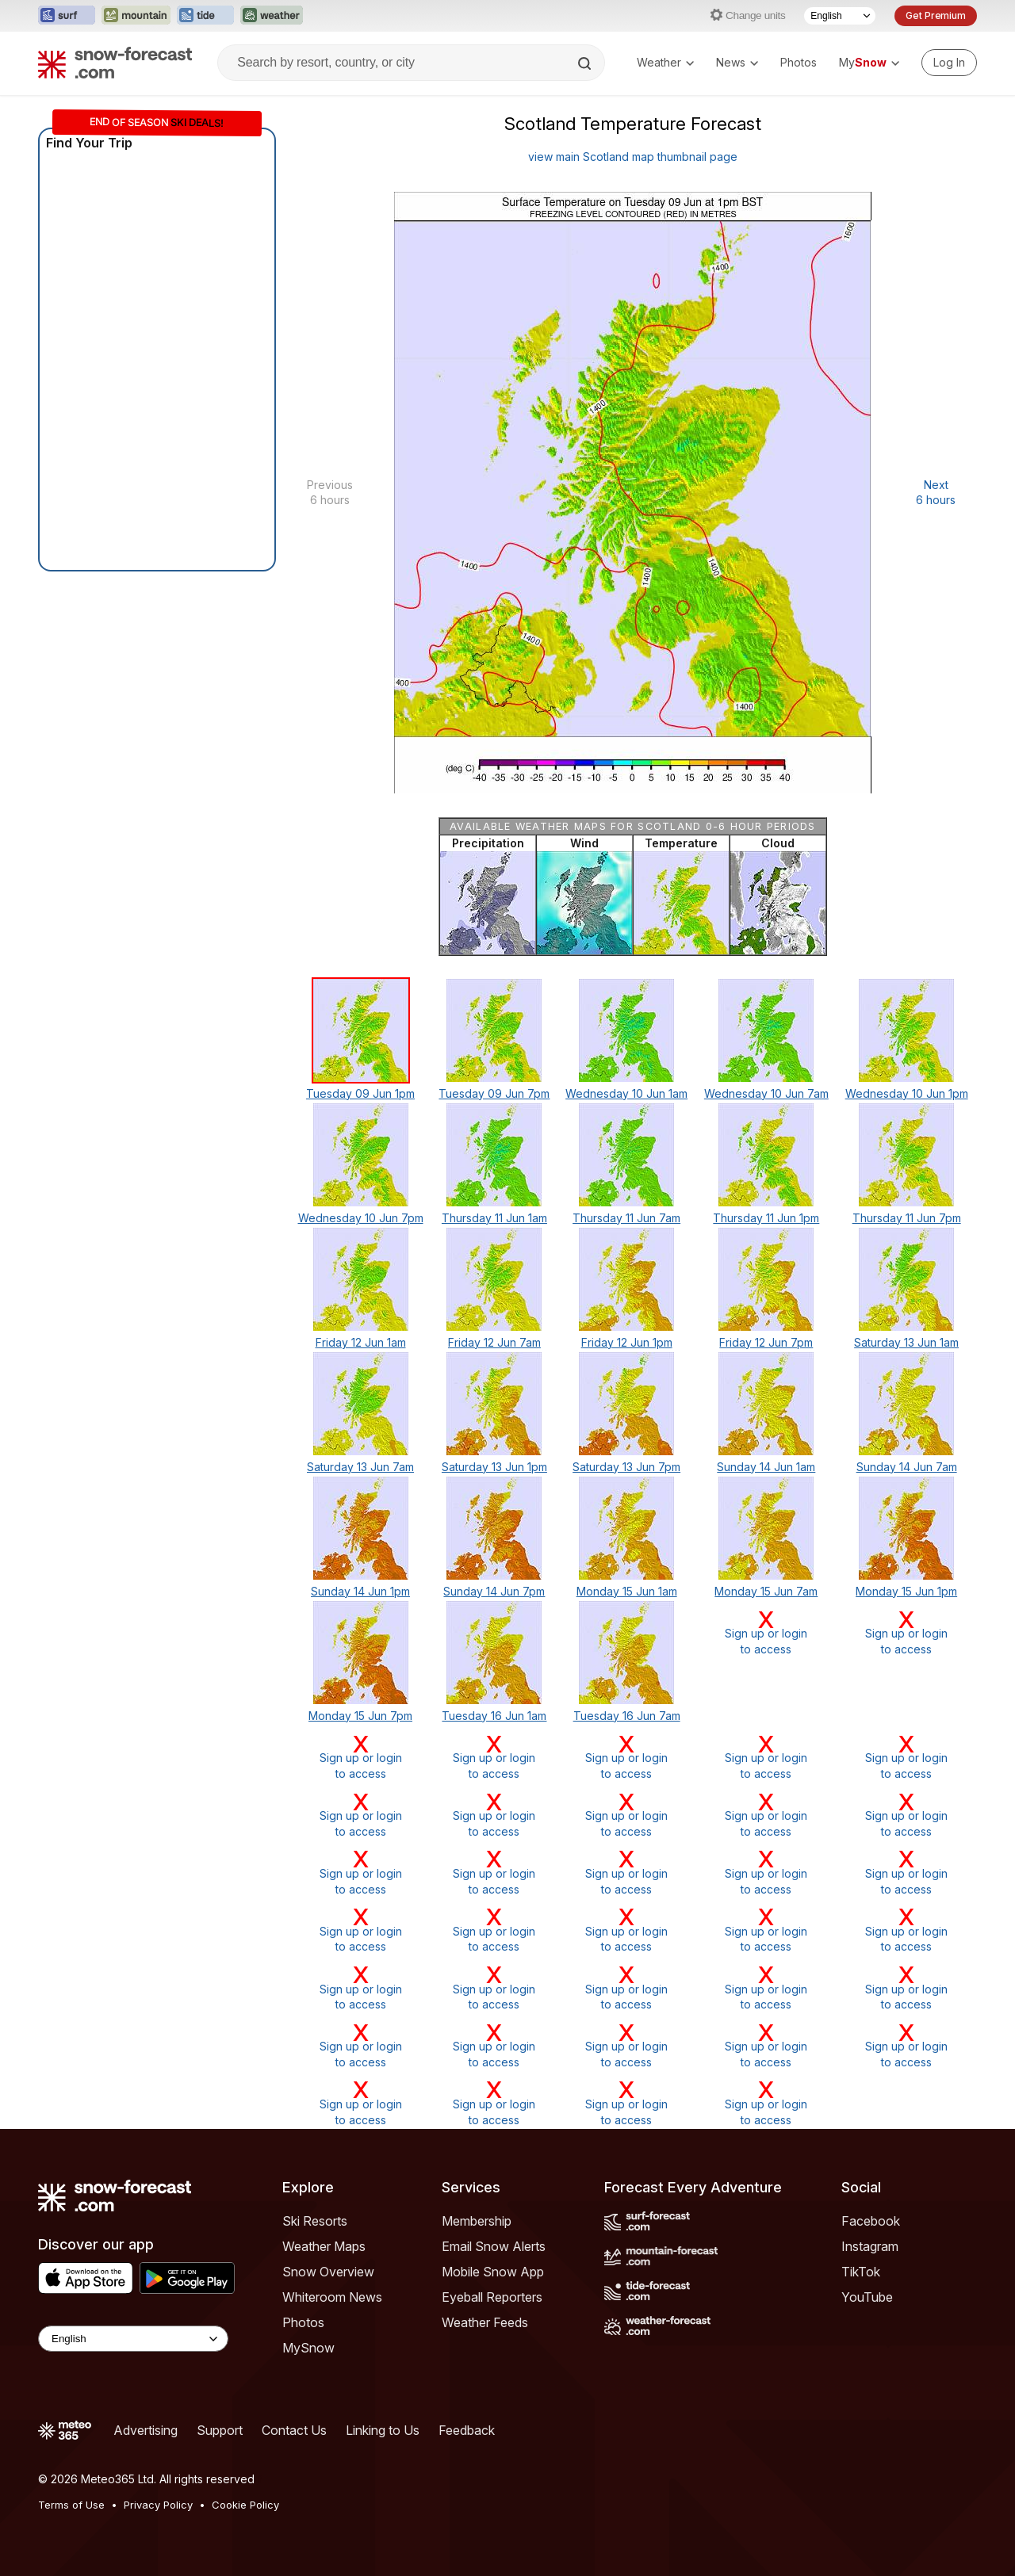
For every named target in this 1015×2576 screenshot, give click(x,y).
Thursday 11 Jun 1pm (766, 1218)
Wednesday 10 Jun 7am (766, 1093)
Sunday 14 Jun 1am (766, 1466)
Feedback (467, 2430)
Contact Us (294, 2430)
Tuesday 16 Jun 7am (626, 1715)
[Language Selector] (839, 16)
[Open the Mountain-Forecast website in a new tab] (136, 16)
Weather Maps (324, 2246)
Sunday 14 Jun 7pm (494, 1591)
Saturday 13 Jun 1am (906, 1342)
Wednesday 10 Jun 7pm (360, 1218)
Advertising (145, 2430)
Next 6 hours (936, 492)
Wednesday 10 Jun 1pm (906, 1093)
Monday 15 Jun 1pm (906, 1591)
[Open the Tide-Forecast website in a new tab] (205, 16)
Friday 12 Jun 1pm (626, 1342)
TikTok (860, 2272)
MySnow (308, 2348)
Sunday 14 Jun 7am (906, 1466)
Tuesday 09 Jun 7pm (494, 1093)
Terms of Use (71, 2504)
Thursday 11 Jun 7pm (906, 1218)
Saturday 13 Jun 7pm (626, 1466)
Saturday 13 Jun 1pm (494, 1466)
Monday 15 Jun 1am (626, 1591)
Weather (665, 62)
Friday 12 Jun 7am (494, 1342)
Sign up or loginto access (766, 1632)
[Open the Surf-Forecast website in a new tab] (66, 16)
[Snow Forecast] (115, 62)
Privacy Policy (158, 2504)
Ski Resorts (314, 2221)
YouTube (867, 2297)
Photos (798, 62)
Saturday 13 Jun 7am (360, 1466)
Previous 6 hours (330, 492)
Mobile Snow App (493, 2272)
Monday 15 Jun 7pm (360, 1715)
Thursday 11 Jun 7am (626, 1218)
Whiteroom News (332, 2297)
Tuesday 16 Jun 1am (494, 1715)
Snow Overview (328, 2272)
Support (220, 2430)
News (737, 62)
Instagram (869, 2246)
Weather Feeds (485, 2322)
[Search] (586, 63)
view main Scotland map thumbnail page (632, 156)
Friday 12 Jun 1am (361, 1342)
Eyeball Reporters (492, 2297)
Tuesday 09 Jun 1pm (360, 1093)
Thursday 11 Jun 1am (494, 1218)
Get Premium (936, 15)
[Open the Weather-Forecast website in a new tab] (271, 16)
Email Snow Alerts (494, 2246)
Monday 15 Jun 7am (766, 1591)
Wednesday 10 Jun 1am (626, 1093)
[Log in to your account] (949, 62)
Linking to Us (382, 2430)
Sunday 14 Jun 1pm (360, 1591)
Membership (476, 2221)
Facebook (870, 2221)
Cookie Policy (245, 2504)
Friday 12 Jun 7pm (766, 1342)
